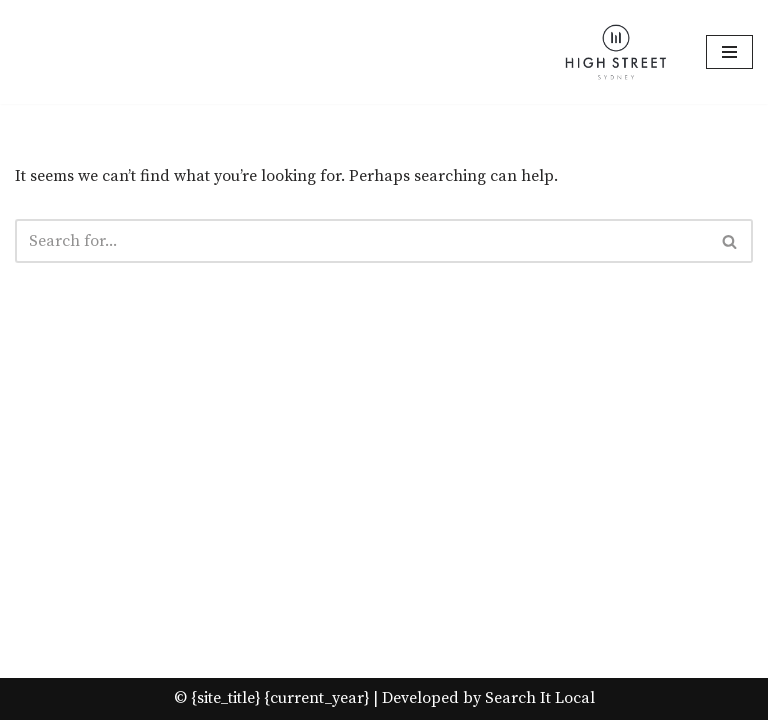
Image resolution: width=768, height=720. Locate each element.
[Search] (361, 241)
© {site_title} (217, 698)
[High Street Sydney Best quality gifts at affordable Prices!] (616, 52)
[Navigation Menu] (729, 52)
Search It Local (540, 698)
